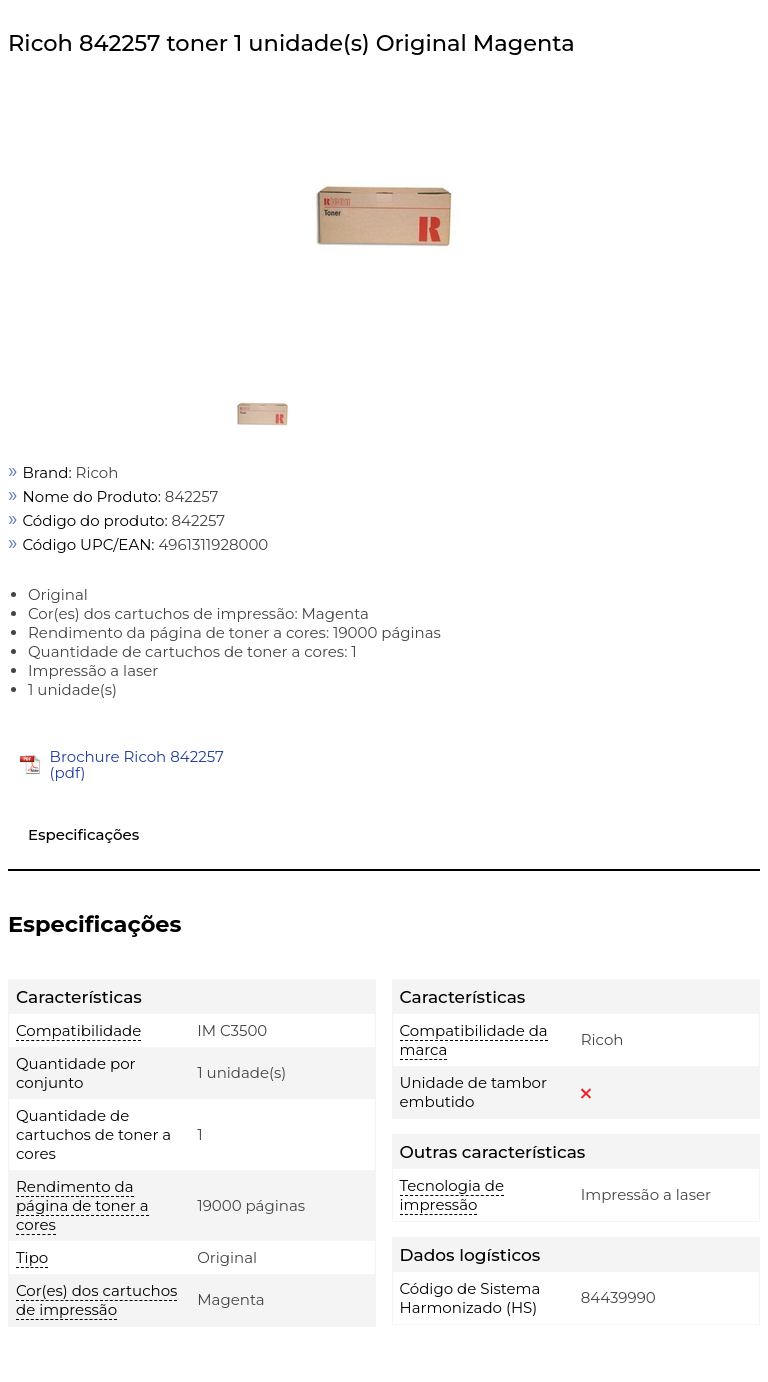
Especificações (83, 834)
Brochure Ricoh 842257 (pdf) (137, 764)
